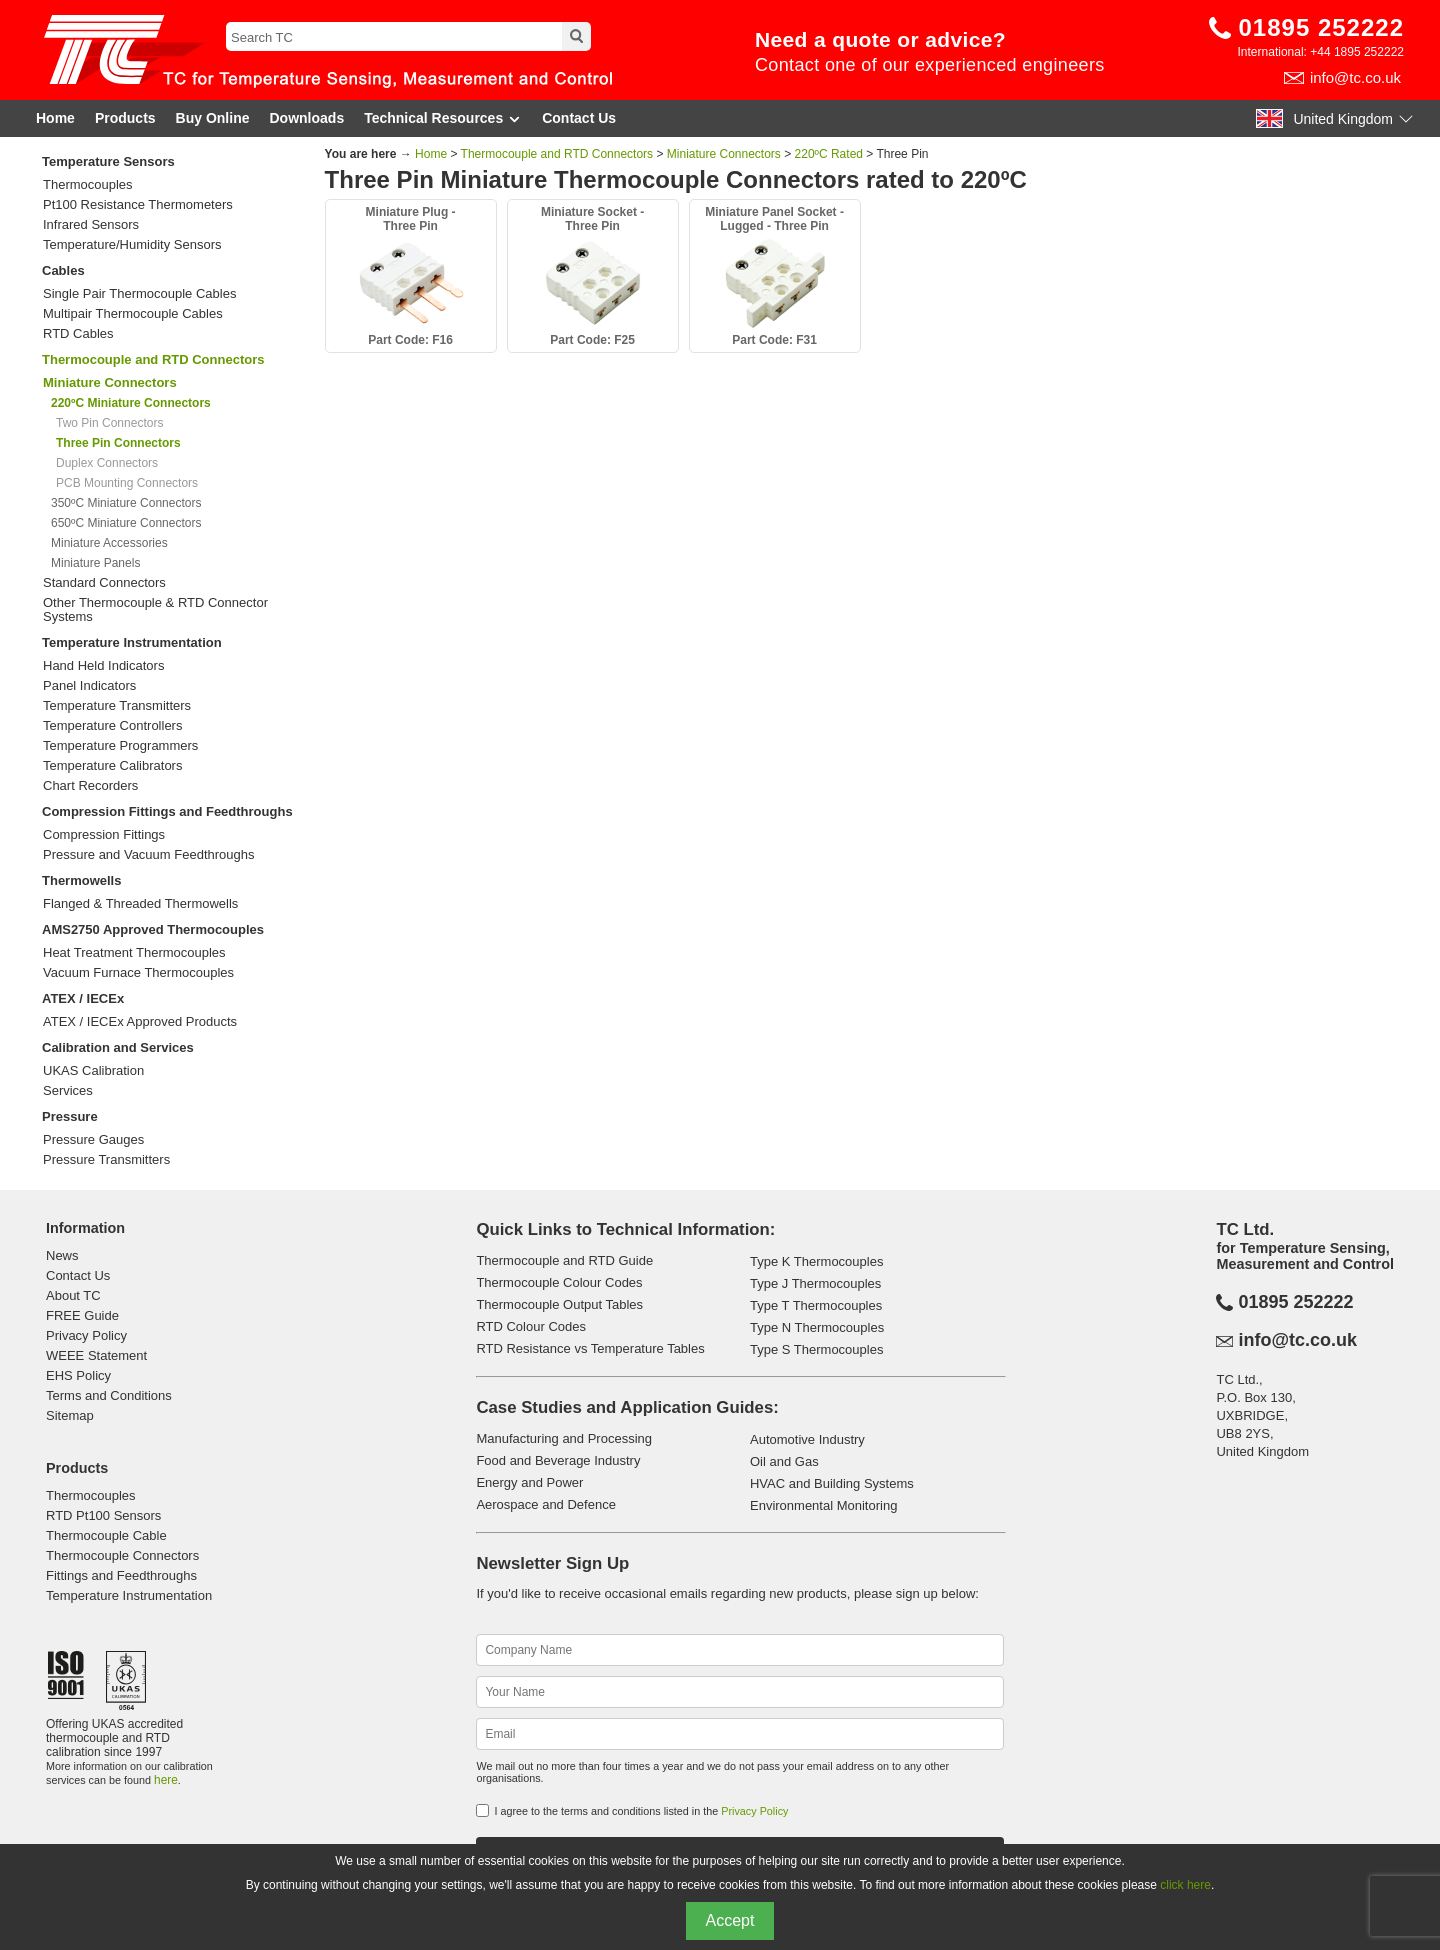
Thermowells (81, 880)
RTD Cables (78, 334)
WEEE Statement (96, 1355)
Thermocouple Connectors (122, 1555)
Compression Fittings (104, 835)
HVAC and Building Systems (832, 1483)
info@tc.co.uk (1355, 77)
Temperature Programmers (120, 746)
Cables (63, 270)
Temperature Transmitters (117, 706)
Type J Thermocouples (815, 1283)
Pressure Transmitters (106, 1160)
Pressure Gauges (93, 1140)
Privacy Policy (86, 1335)
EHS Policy (78, 1375)
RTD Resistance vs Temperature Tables (590, 1348)
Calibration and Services (118, 1047)
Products (125, 118)
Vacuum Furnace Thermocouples (138, 973)
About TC (73, 1295)
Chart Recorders (90, 786)
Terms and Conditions (109, 1395)
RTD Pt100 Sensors (103, 1515)
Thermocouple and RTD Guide (564, 1260)
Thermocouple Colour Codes (559, 1282)
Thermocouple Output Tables (559, 1304)
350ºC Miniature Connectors (126, 503)
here (166, 1780)
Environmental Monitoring (823, 1505)
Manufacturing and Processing (564, 1438)
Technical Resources (443, 118)
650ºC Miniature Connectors (126, 523)
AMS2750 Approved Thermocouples (153, 929)
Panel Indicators (89, 686)
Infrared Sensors (91, 225)
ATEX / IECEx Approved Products (140, 1022)
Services (68, 1091)
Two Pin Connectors (109, 423)
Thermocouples (88, 185)
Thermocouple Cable (106, 1535)
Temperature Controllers (112, 726)
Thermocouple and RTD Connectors (153, 359)
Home (55, 118)
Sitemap (70, 1415)
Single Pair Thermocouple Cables (139, 294)
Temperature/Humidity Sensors (132, 245)
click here (1185, 1885)
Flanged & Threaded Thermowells (140, 904)
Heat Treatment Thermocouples (134, 953)
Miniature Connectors (724, 154)
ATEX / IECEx (83, 998)
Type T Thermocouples (816, 1305)
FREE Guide (82, 1315)
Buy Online (213, 118)
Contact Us (579, 118)
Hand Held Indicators (103, 666)
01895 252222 (1322, 27)
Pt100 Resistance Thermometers (138, 205)
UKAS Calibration (93, 1071)
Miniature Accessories (109, 543)
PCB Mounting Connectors (127, 483)
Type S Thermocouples (816, 1349)
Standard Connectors (104, 583)
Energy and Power (529, 1482)
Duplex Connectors (107, 463)
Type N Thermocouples (817, 1327)
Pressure (70, 1116)
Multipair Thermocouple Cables (133, 314)
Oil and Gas (784, 1461)
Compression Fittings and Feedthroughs (167, 811)
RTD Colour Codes (531, 1326)
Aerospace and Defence (545, 1504)
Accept (730, 1920)
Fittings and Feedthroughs (121, 1575)
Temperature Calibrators (112, 766)
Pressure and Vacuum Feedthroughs (149, 855)
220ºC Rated (829, 154)
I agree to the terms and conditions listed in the (641, 1811)
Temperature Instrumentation (132, 642)
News (62, 1255)
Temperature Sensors (108, 161)
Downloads (307, 118)
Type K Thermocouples (816, 1261)
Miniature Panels (95, 563)
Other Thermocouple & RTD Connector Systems (155, 610)
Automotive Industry (807, 1439)
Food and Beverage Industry (558, 1460)
